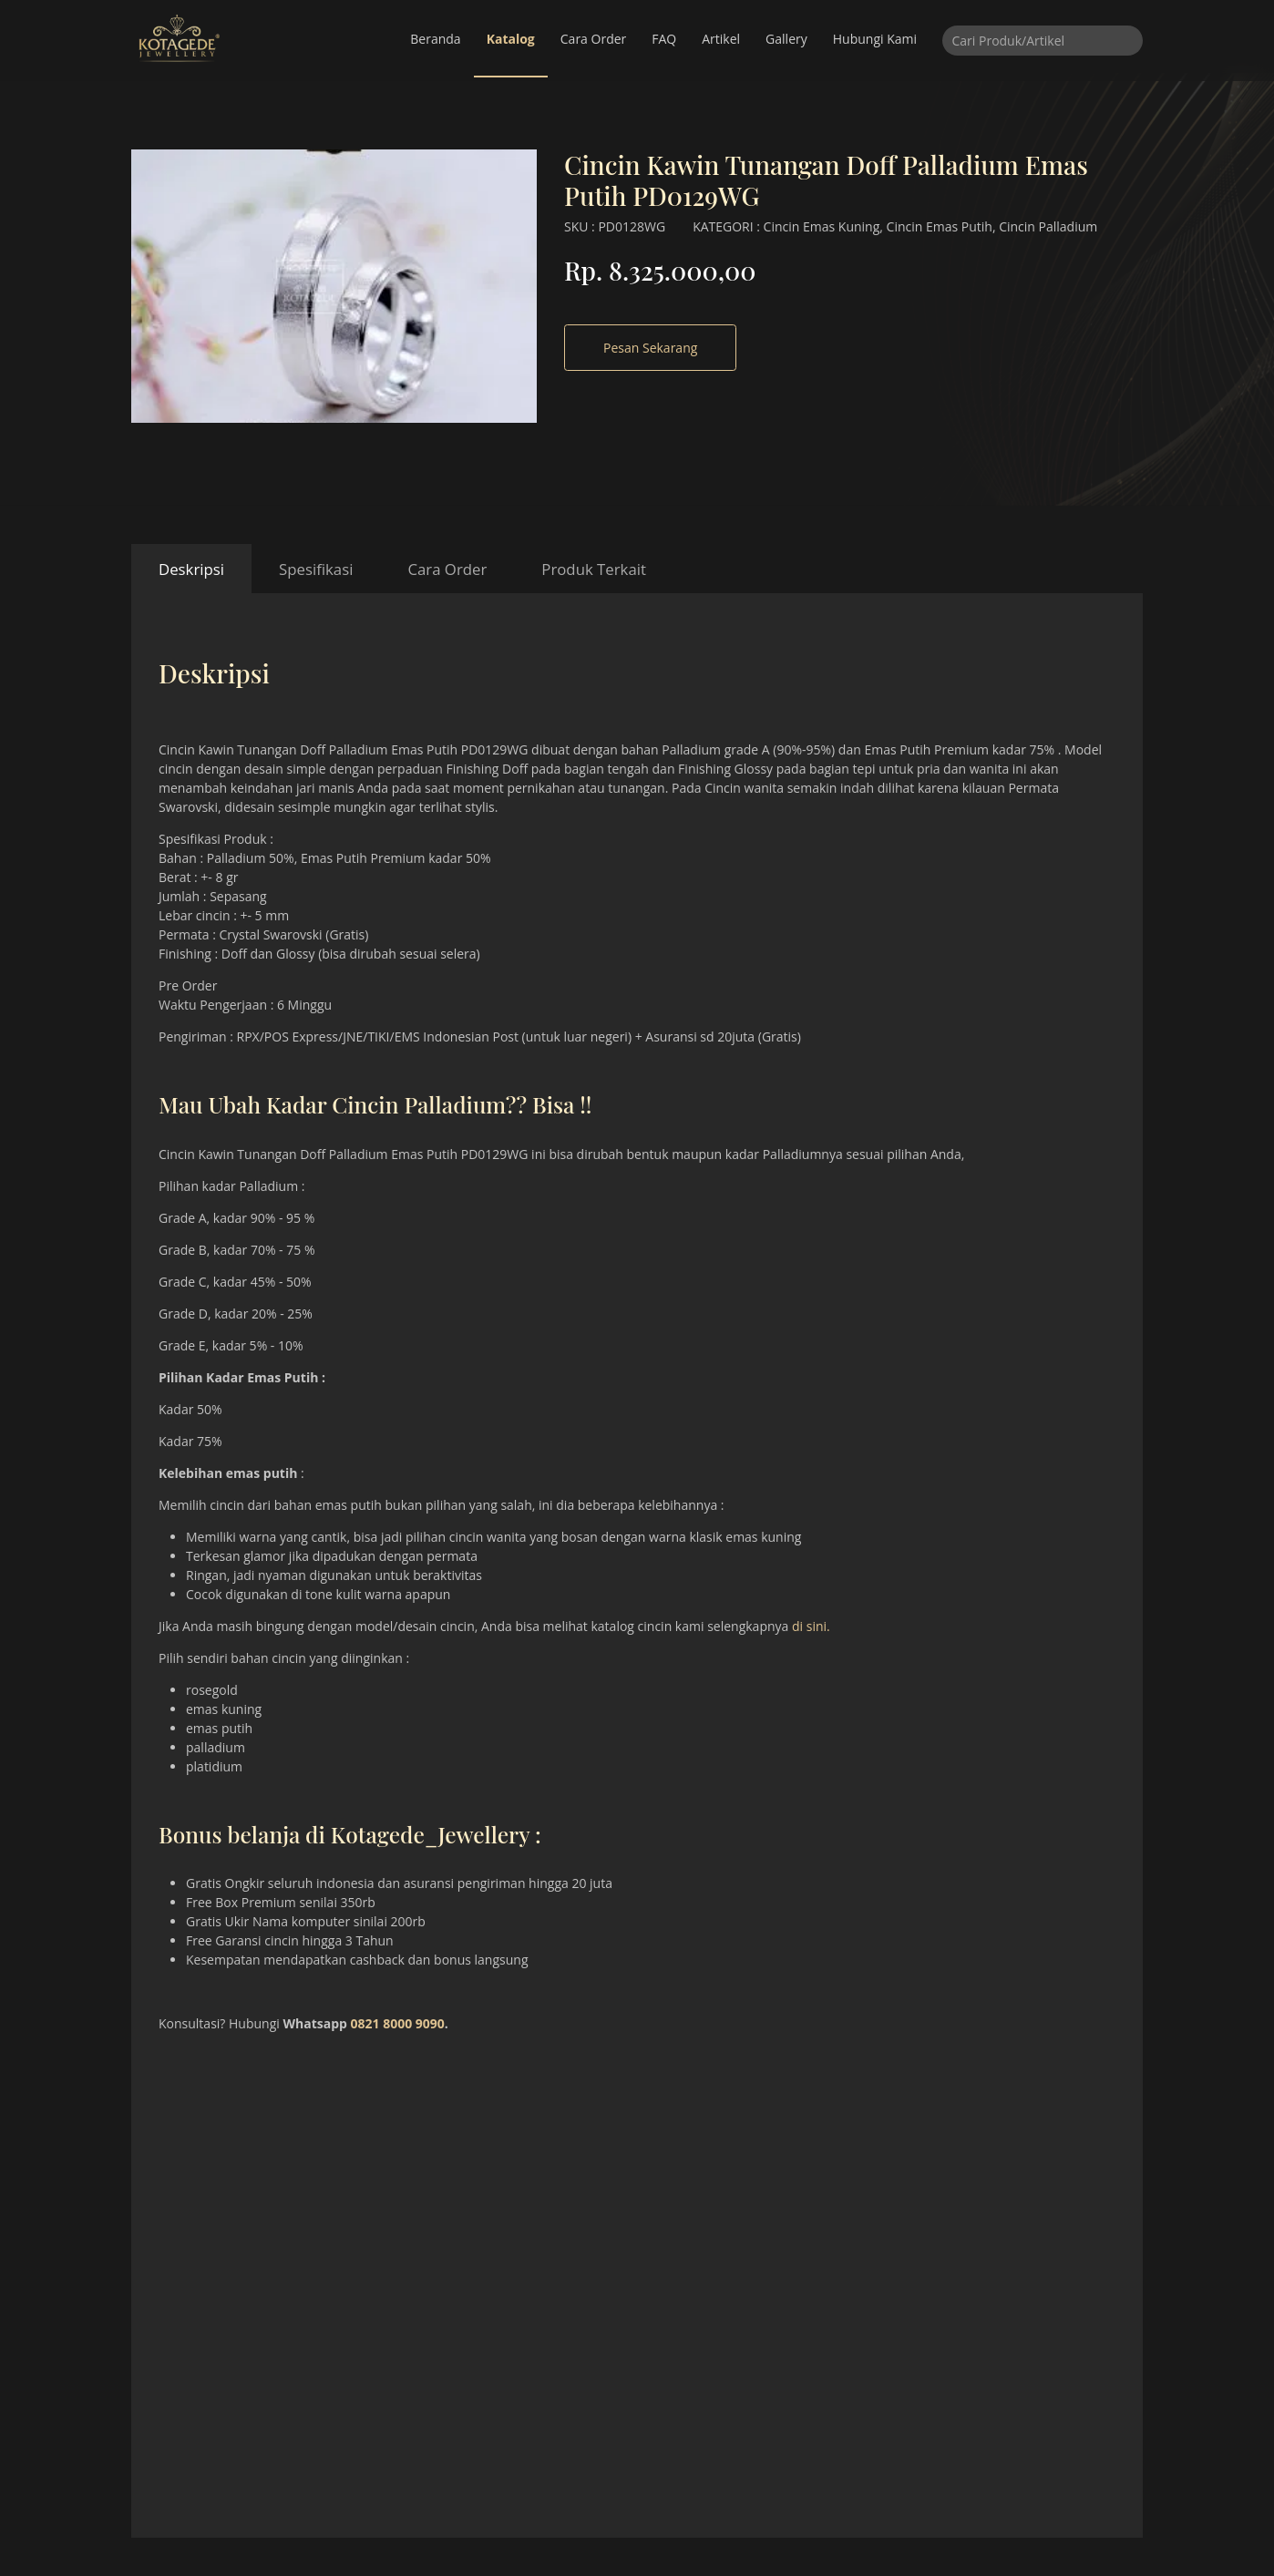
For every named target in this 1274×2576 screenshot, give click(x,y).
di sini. (811, 1626)
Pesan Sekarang (650, 347)
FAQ (664, 38)
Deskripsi (191, 569)
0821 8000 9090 (398, 2023)
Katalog (511, 38)
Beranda (435, 38)
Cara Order (593, 38)
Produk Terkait (593, 569)
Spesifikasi (316, 569)
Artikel (721, 38)
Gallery (786, 38)
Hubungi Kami (875, 38)
